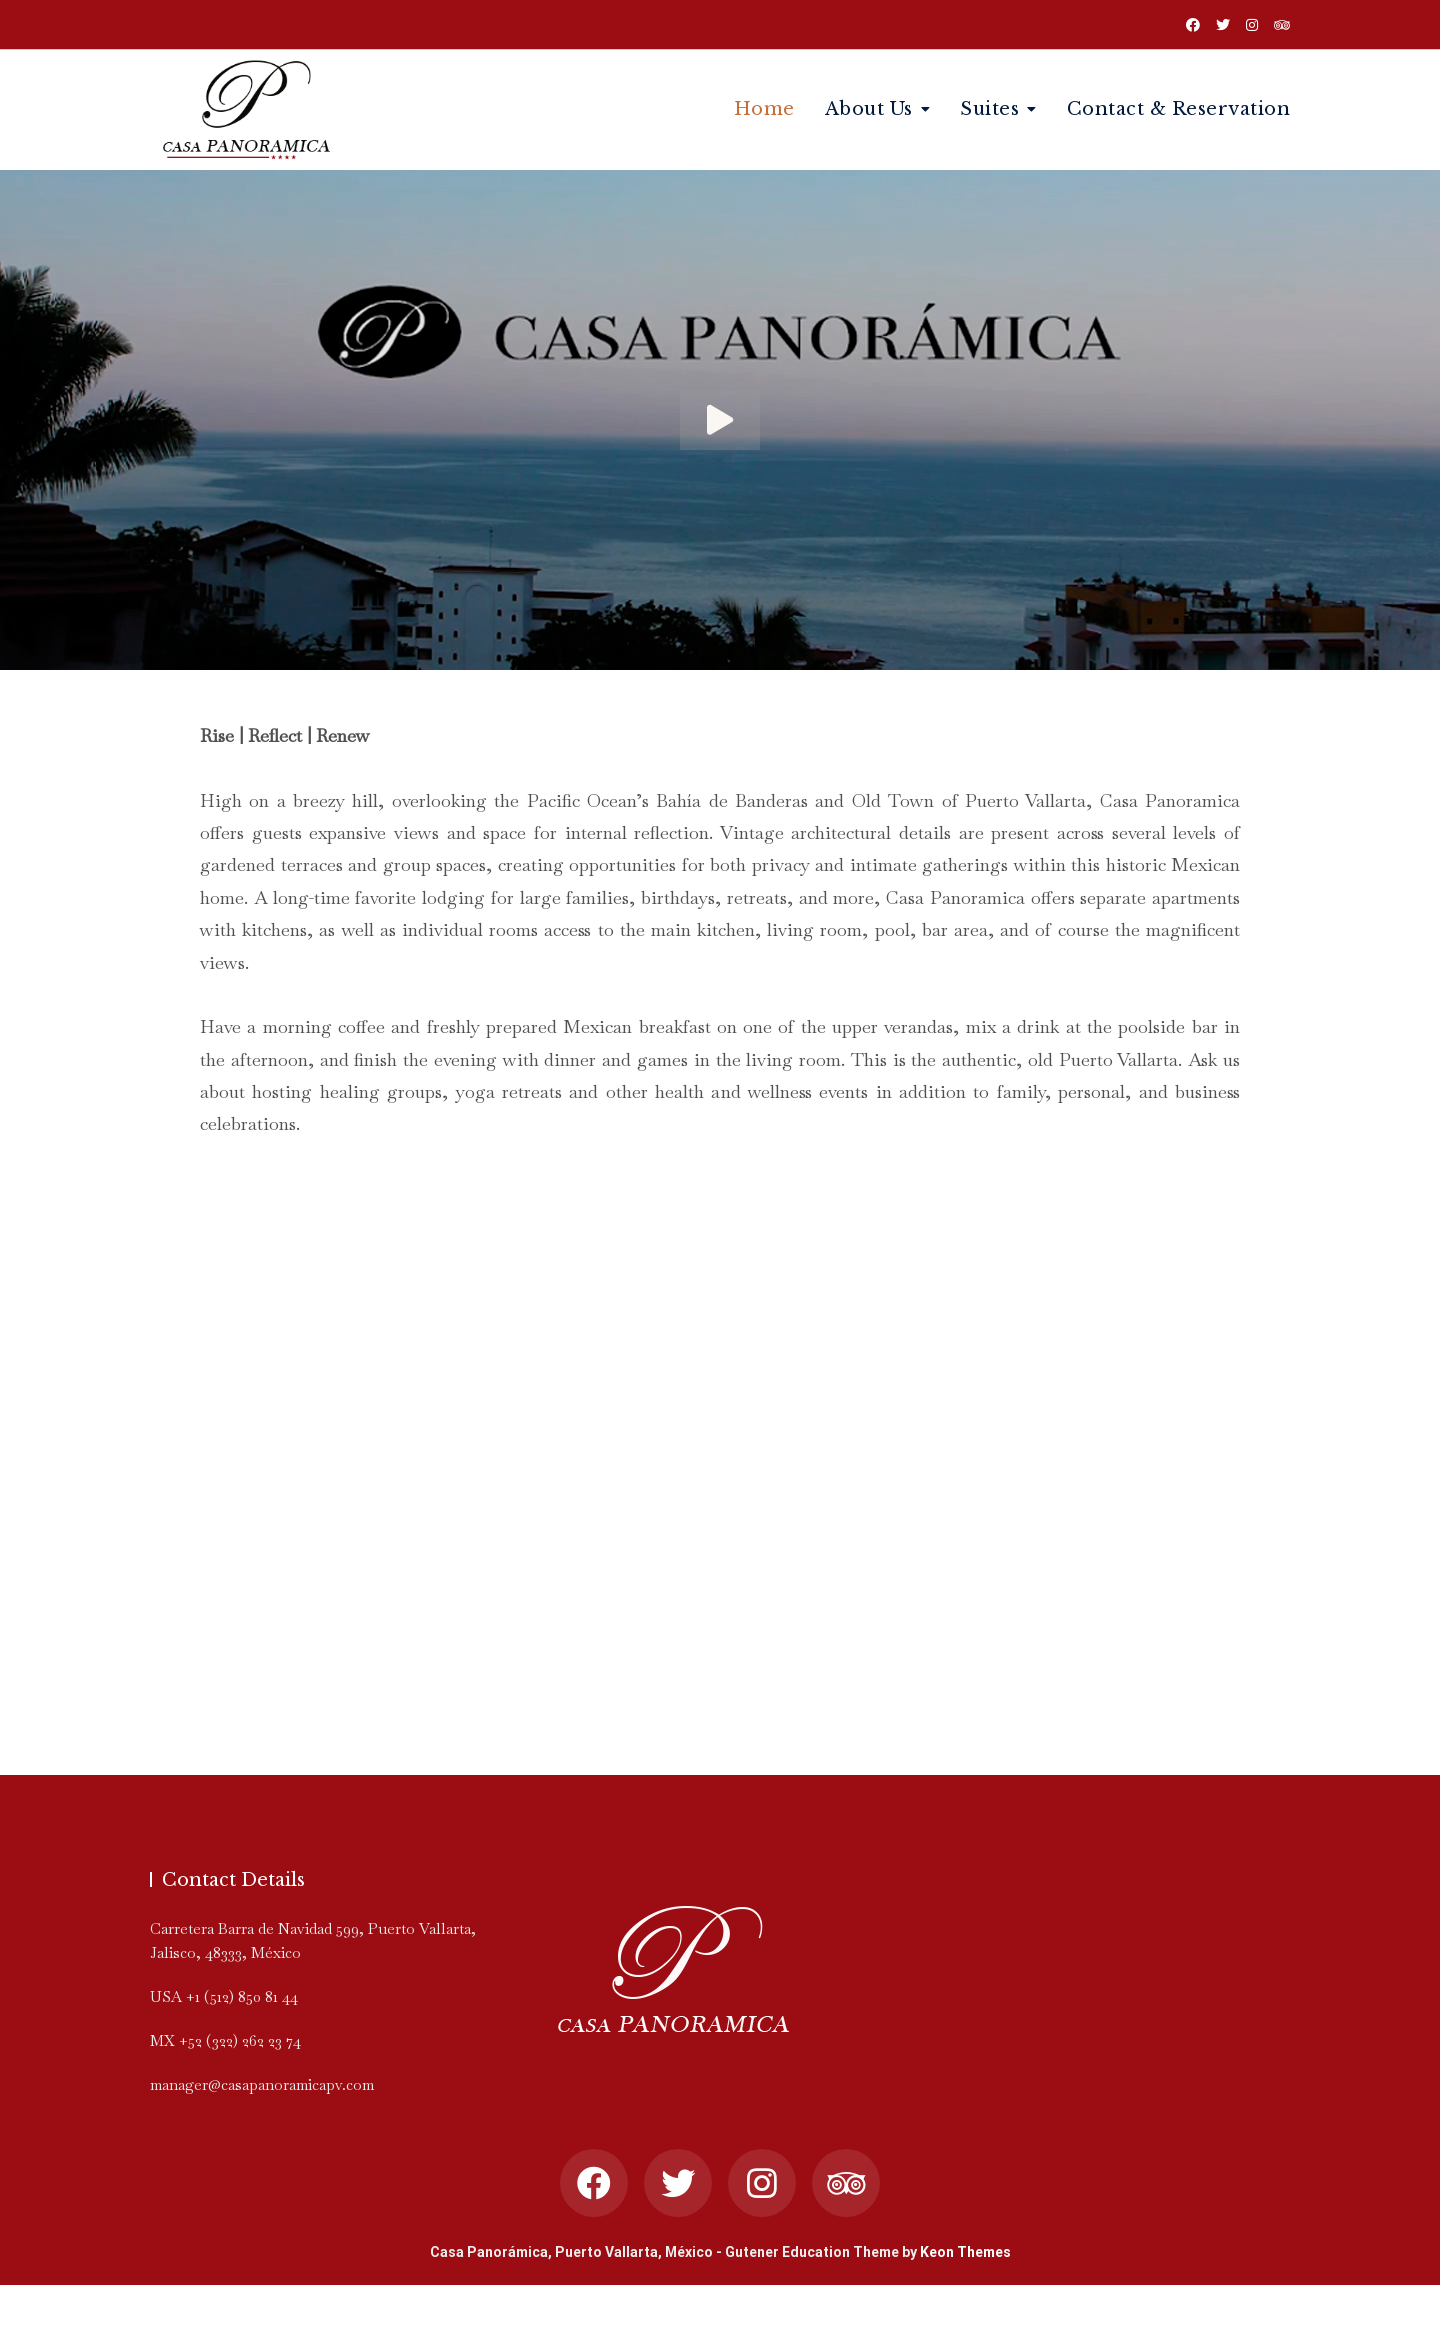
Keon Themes (965, 2252)
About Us (869, 109)
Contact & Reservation (1179, 109)
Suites (989, 109)
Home (764, 109)
